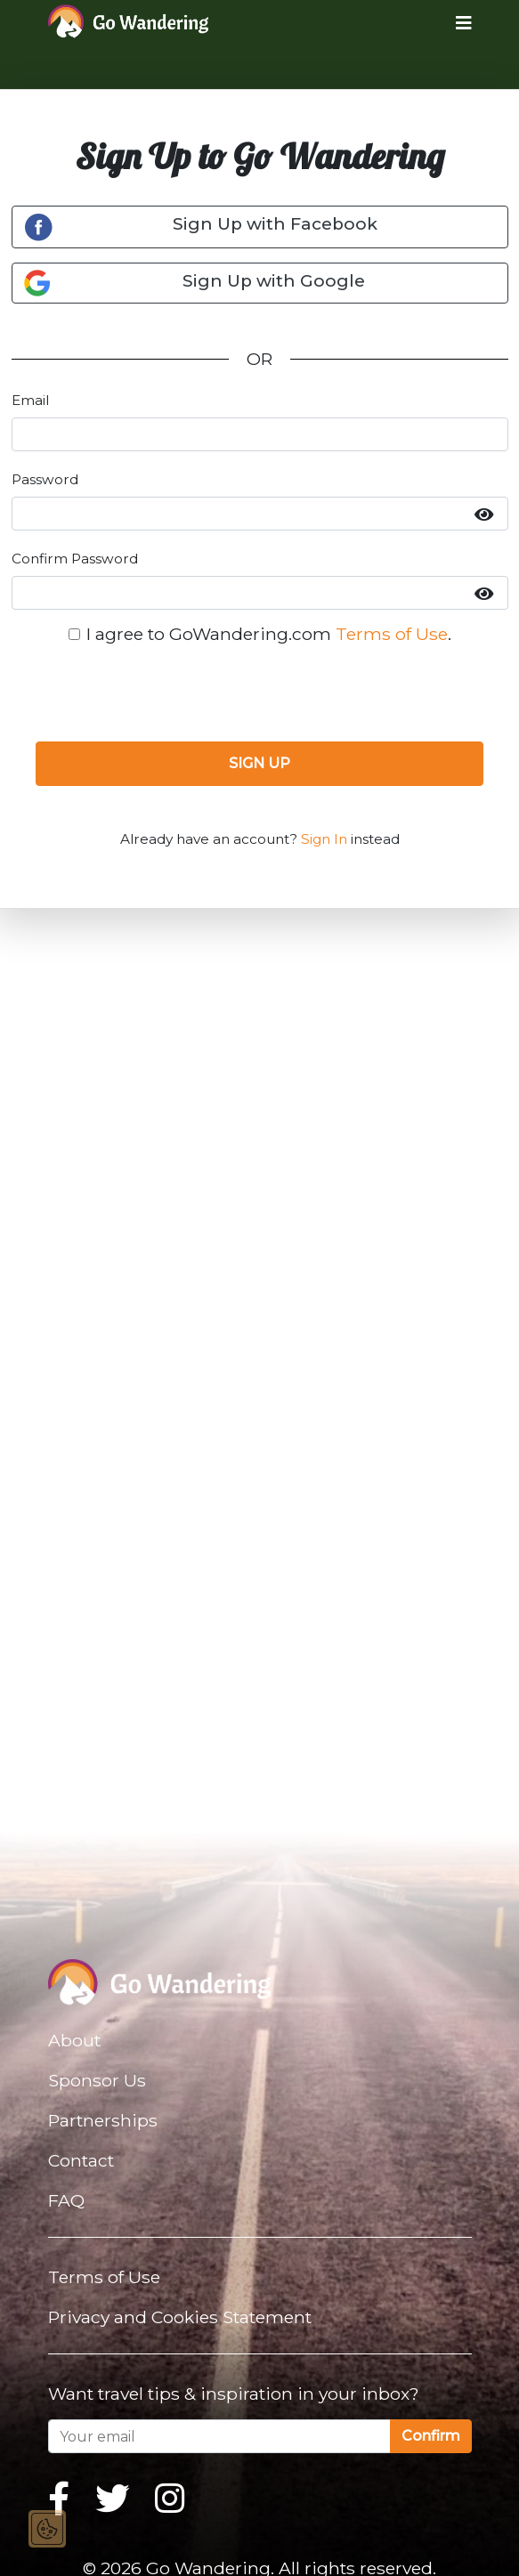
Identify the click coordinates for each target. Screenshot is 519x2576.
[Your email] (219, 2436)
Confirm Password (75, 558)
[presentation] (260, 692)
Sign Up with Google (194, 283)
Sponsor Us (97, 2080)
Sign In (324, 838)
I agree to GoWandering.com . (268, 634)
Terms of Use (392, 633)
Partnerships (103, 2120)
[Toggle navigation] (450, 22)
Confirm (430, 2435)
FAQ (66, 2200)
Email (30, 400)
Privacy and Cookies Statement (180, 2317)
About (74, 2040)
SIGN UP (259, 763)
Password (45, 479)
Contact (81, 2160)
